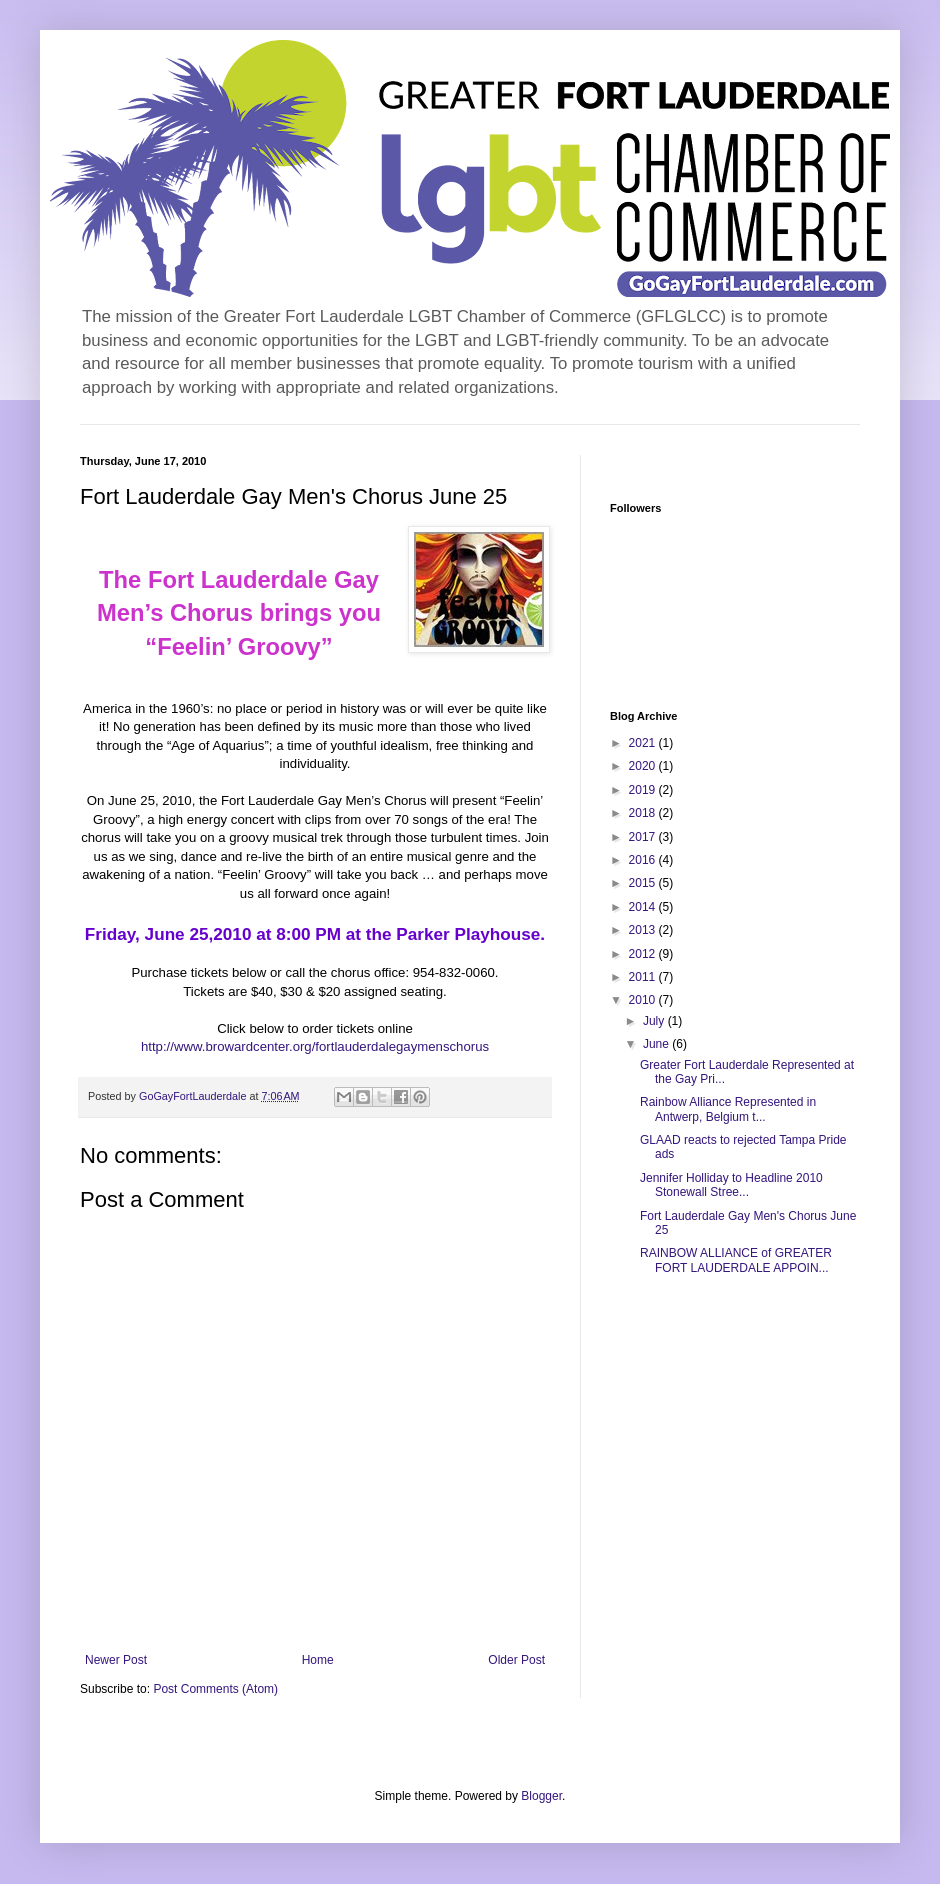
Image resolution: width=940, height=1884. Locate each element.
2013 (644, 930)
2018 (644, 813)
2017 (644, 837)
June (657, 1044)
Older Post (516, 1660)
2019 (644, 790)
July (655, 1021)
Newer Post (116, 1660)
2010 (644, 1000)
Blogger (541, 1796)
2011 (644, 977)
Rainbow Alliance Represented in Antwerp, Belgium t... (728, 1109)
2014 (644, 907)
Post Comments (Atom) (215, 1689)
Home (318, 1660)
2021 (644, 743)
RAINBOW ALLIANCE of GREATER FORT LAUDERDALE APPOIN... (736, 1260)
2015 (644, 883)
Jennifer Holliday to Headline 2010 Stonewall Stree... (731, 1185)
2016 (644, 860)
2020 (644, 766)
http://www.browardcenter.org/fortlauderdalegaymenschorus (315, 1046)
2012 (644, 954)
